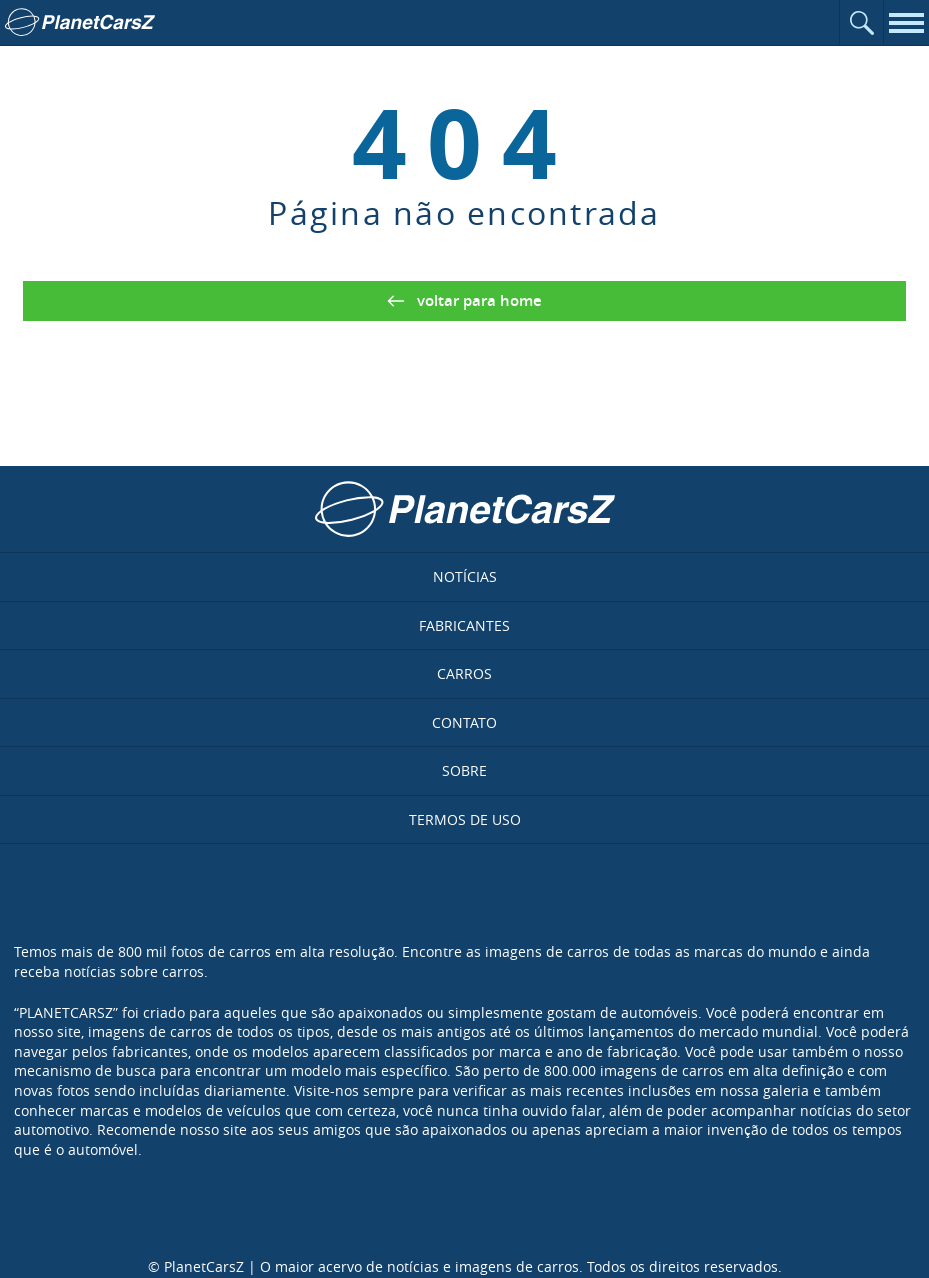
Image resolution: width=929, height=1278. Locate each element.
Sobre (464, 770)
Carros (464, 673)
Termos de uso (465, 819)
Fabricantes (464, 625)
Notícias (465, 576)
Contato (464, 722)
